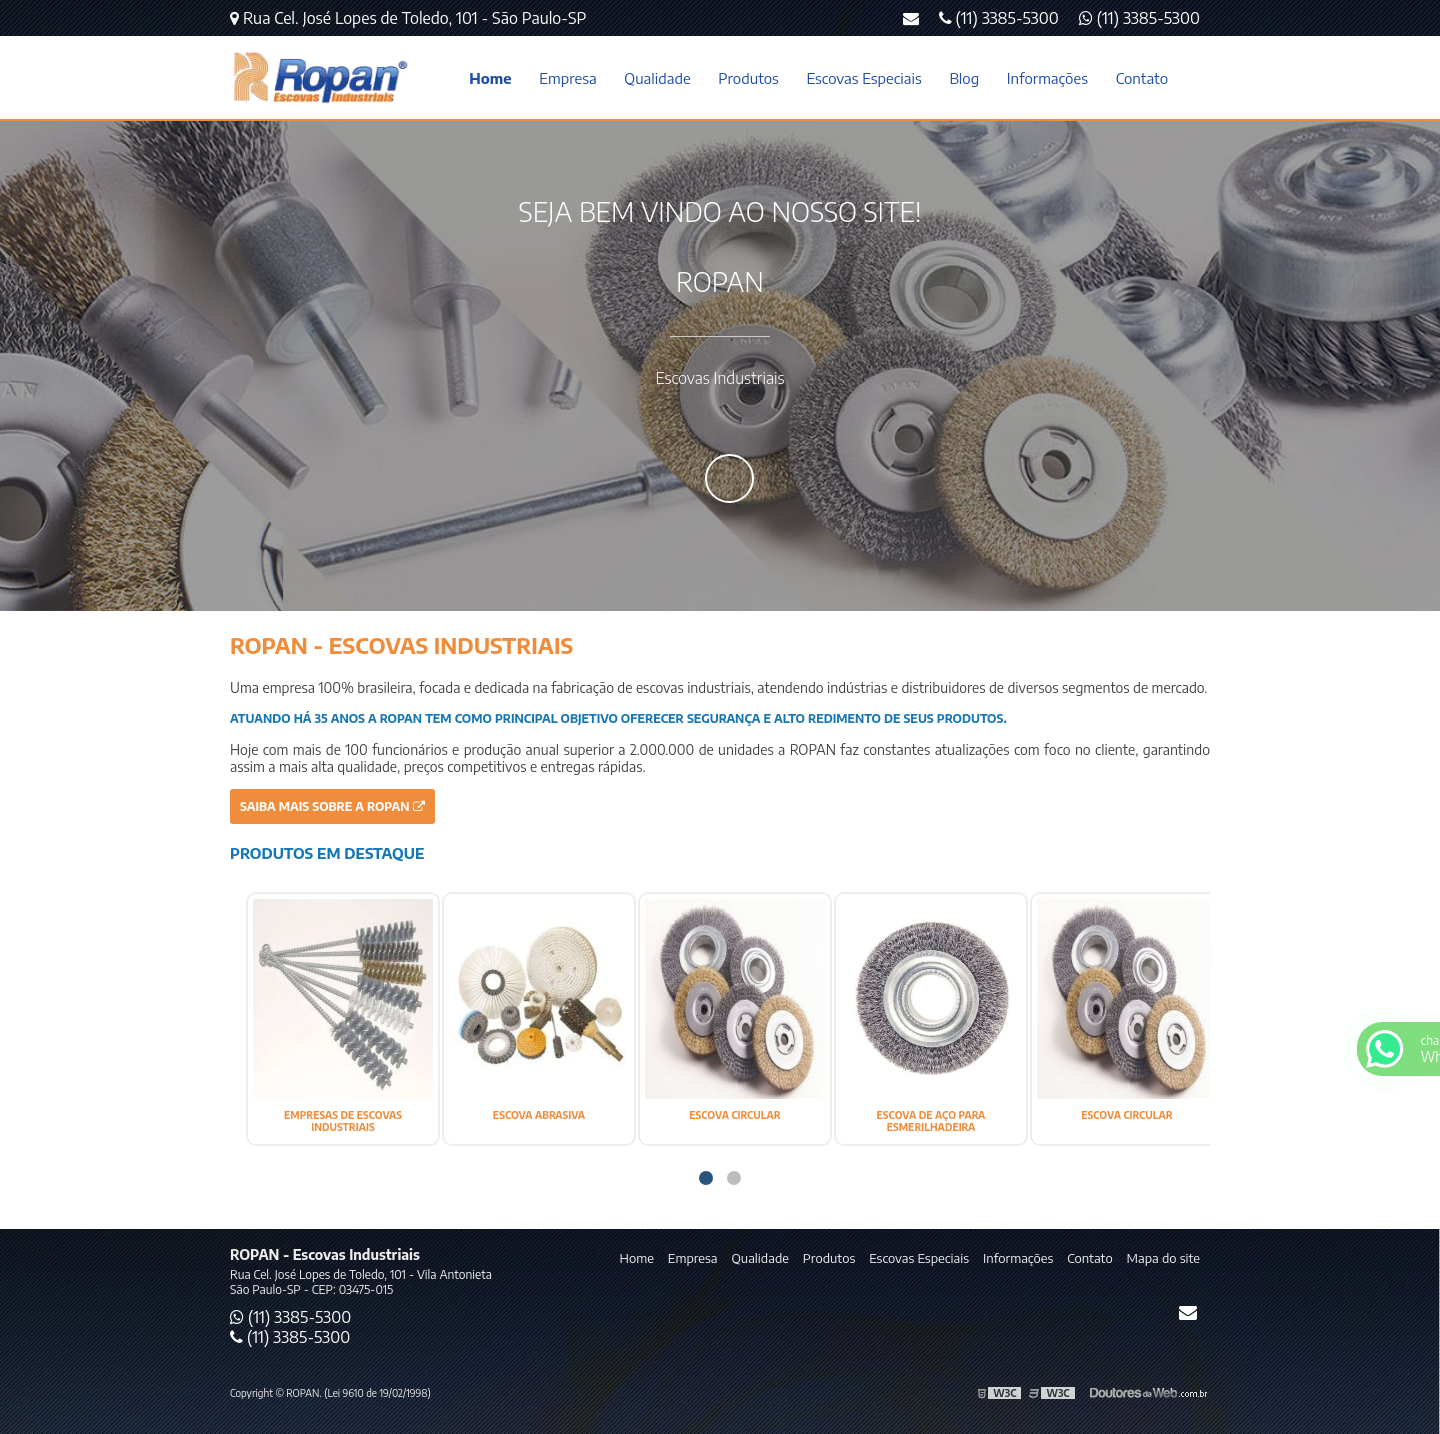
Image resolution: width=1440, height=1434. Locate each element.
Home (490, 78)
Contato (1142, 78)
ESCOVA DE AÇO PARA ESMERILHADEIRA (931, 1121)
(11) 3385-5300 (1139, 18)
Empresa (567, 78)
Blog (964, 78)
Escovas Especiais (863, 78)
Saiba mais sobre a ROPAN (332, 806)
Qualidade (657, 78)
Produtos (748, 78)
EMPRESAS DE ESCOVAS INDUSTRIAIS (343, 1121)
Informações (1047, 78)
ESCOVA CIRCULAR (734, 1115)
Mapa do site (1163, 1258)
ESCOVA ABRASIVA (539, 1115)
